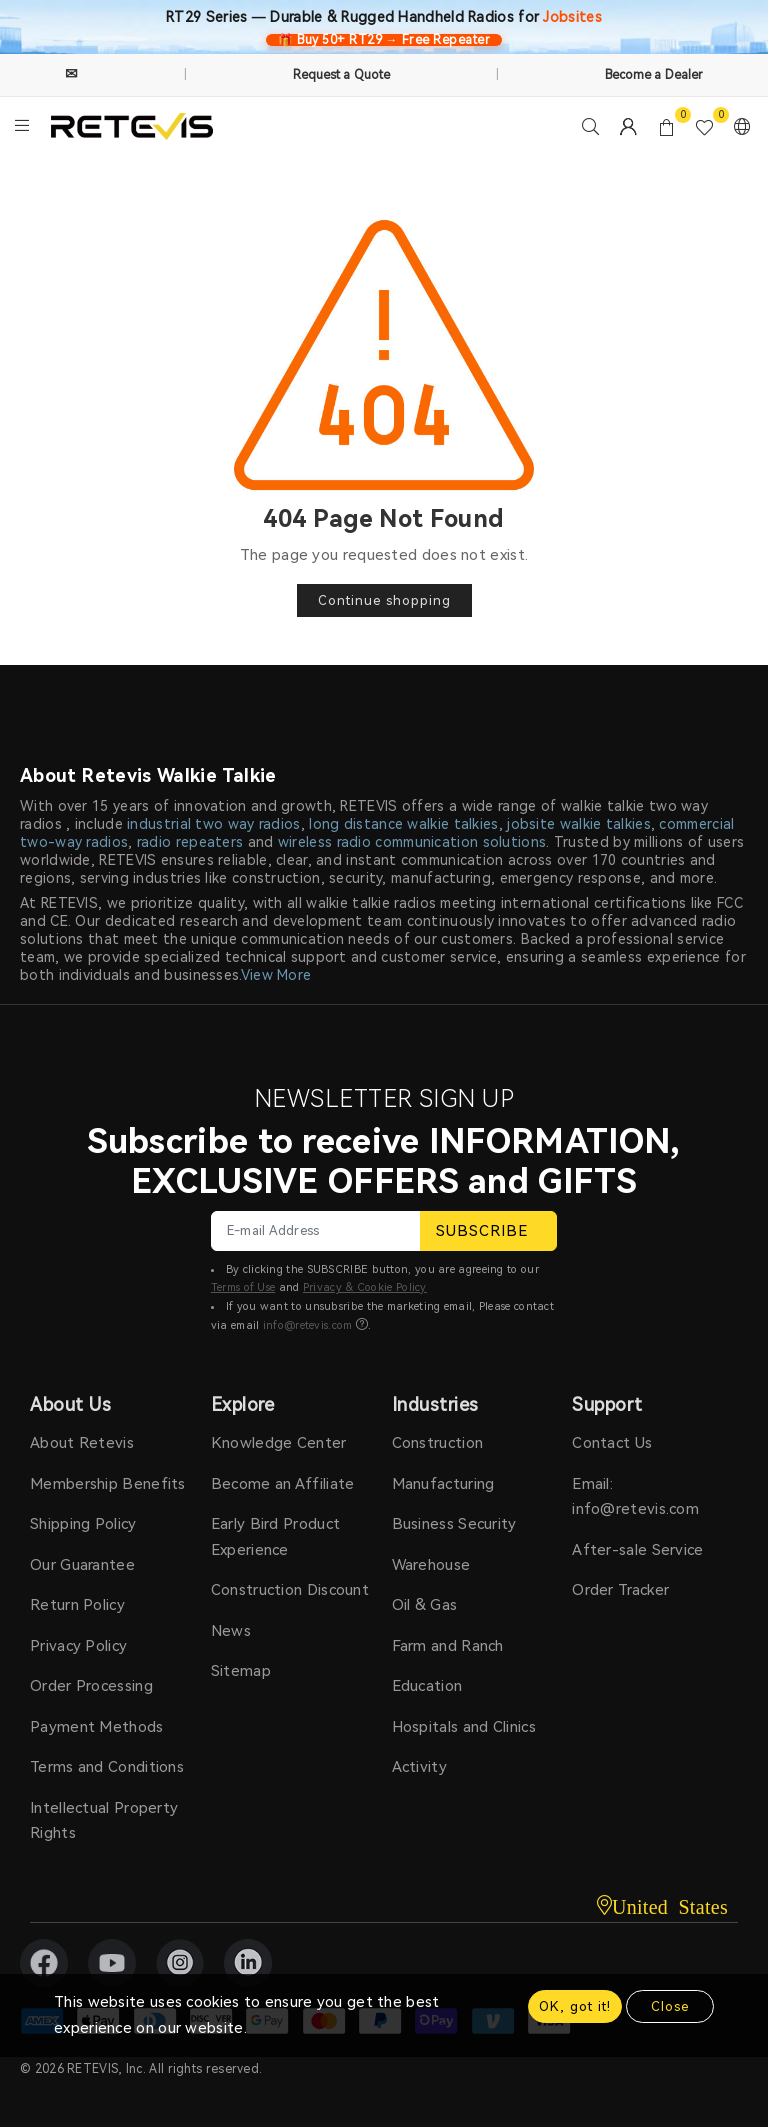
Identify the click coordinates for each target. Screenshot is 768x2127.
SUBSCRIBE (488, 1231)
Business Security (454, 1524)
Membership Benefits (108, 1484)
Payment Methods (97, 1727)
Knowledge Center (279, 1443)
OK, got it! (575, 2006)
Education (427, 1686)
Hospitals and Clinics (464, 1727)
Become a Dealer (654, 75)
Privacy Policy (78, 1646)
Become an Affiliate (283, 1484)
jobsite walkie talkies (579, 824)
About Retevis (82, 1443)
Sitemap (241, 1671)
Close (670, 2006)
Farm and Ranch (448, 1646)
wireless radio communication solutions (412, 842)
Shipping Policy (83, 1524)
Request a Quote (342, 75)
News (231, 1631)
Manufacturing (443, 1484)
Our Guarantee (82, 1565)
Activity (419, 1767)
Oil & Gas (425, 1605)
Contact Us (612, 1443)
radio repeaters (190, 842)
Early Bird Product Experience (275, 1537)
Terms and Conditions (107, 1767)
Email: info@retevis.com (635, 1497)
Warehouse (431, 1565)
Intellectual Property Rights (104, 1821)
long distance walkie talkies (403, 824)
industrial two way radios (214, 824)
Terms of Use (243, 1287)
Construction (438, 1443)
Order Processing (91, 1686)
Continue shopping (384, 600)
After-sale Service (637, 1550)
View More (276, 975)
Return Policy (77, 1605)
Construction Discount (290, 1590)
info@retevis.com (308, 1325)
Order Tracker (620, 1590)
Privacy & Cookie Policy (365, 1287)
